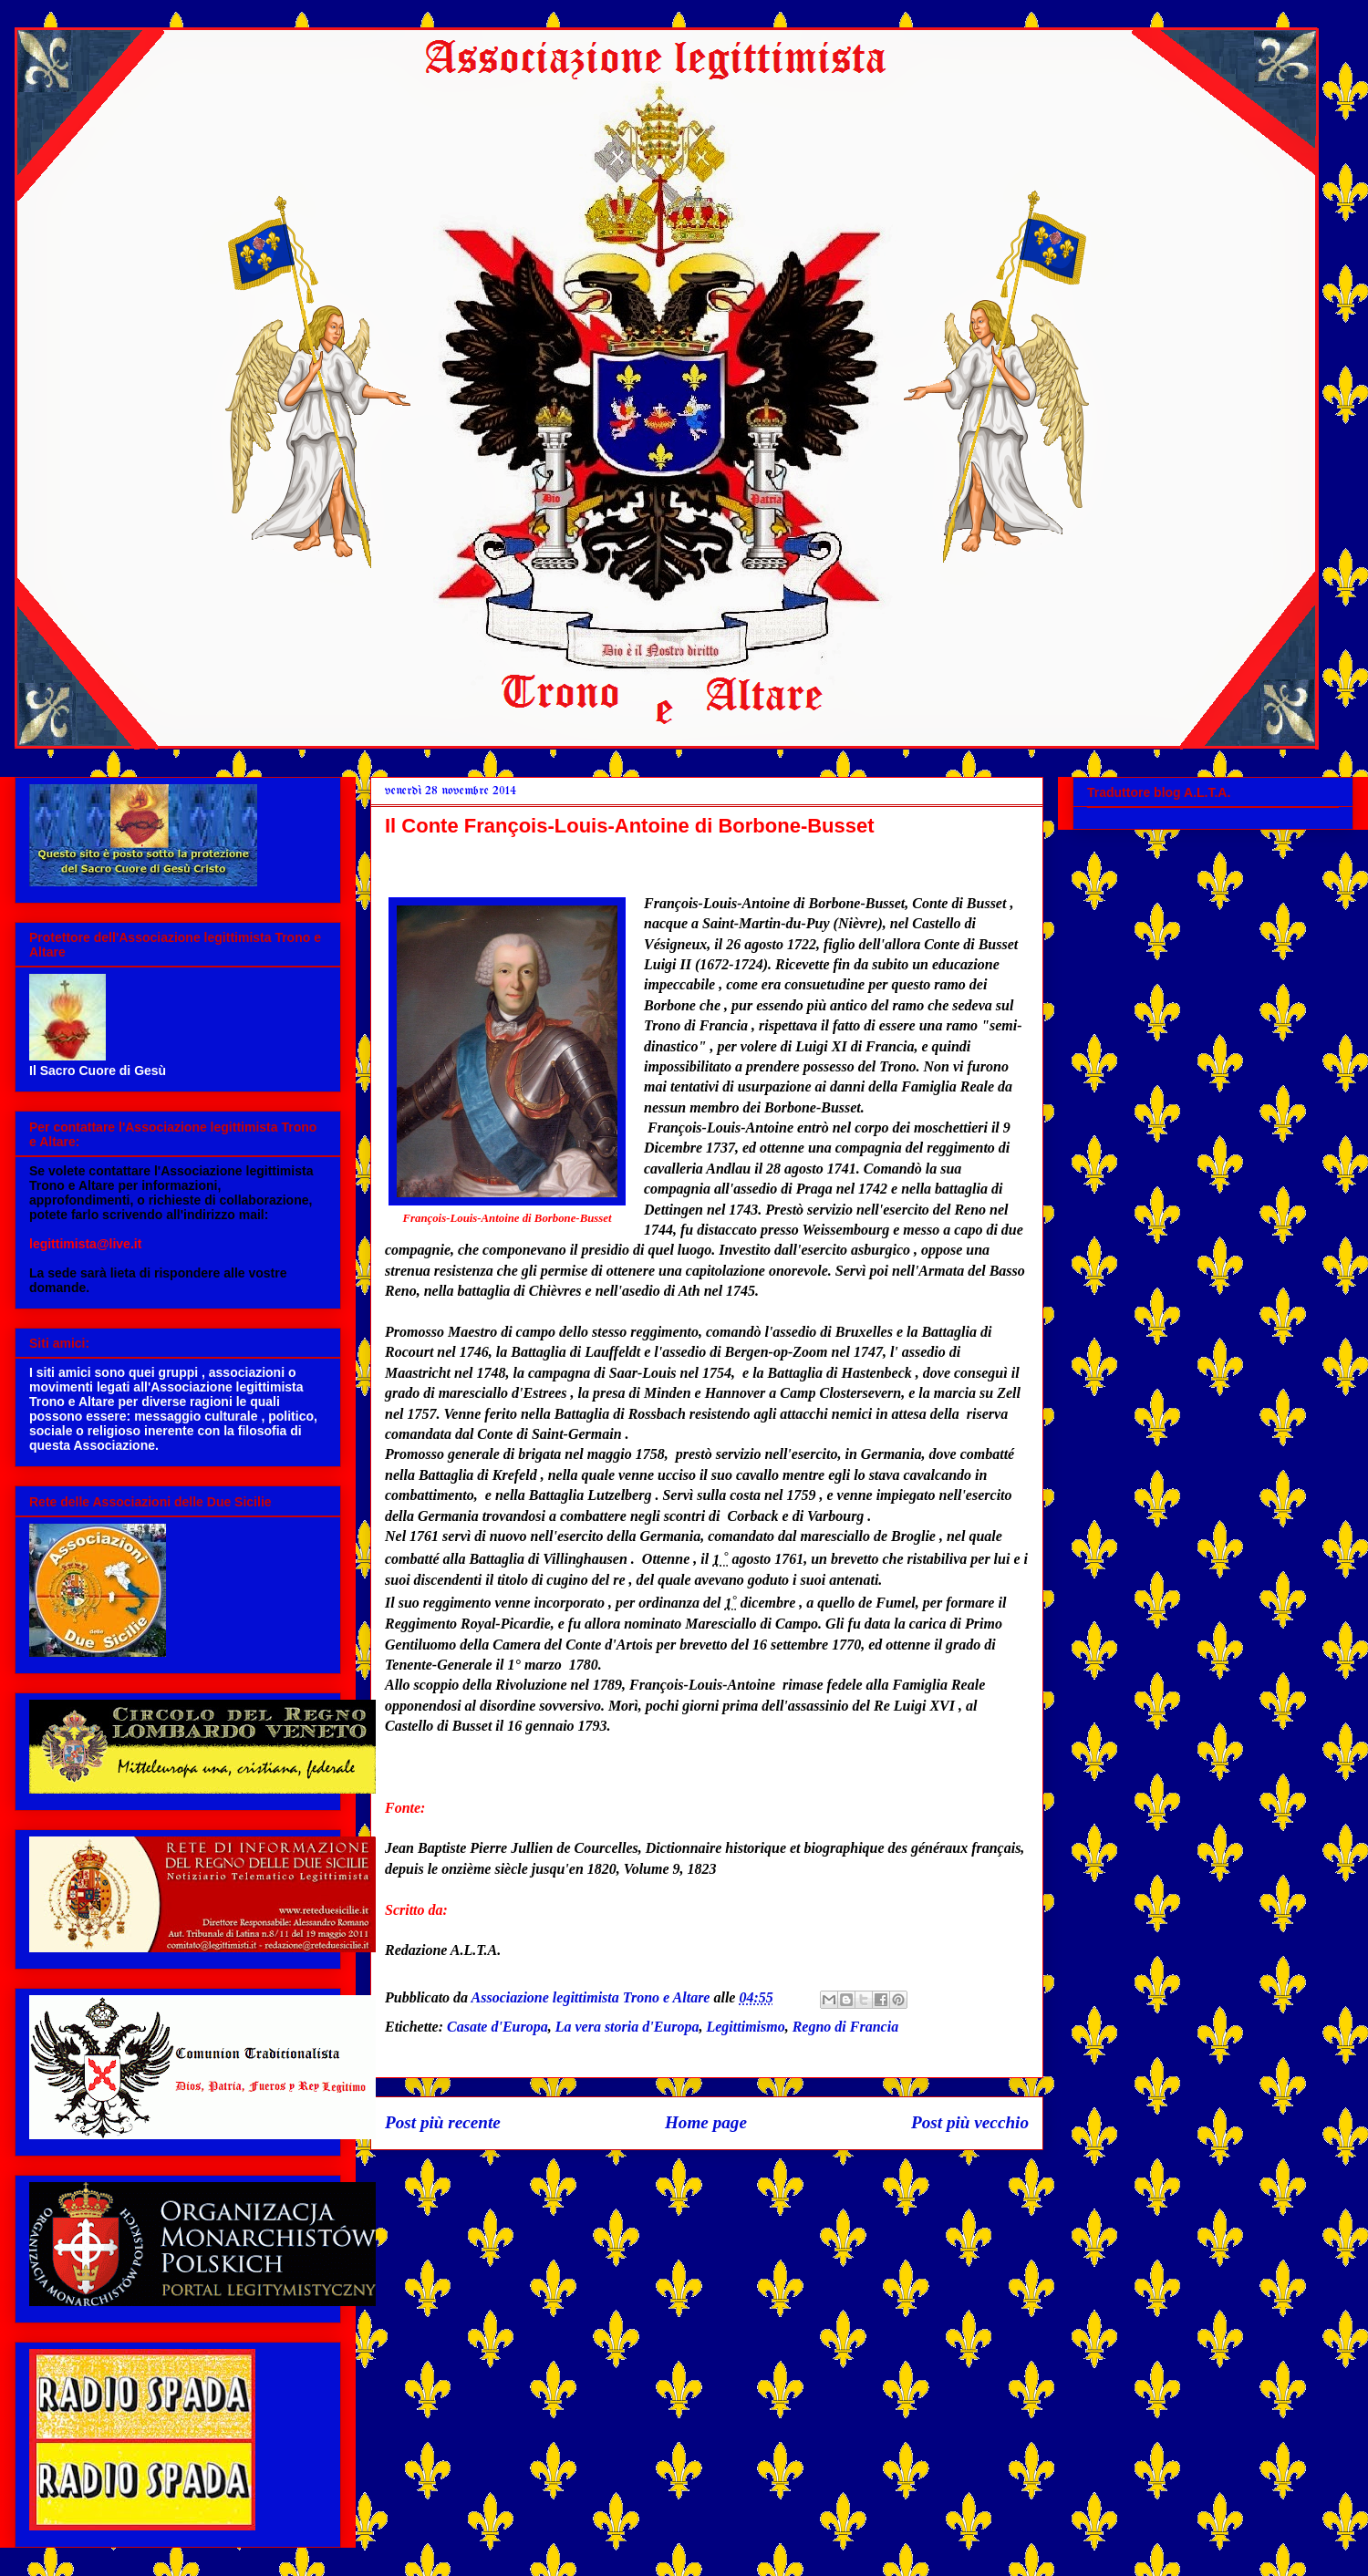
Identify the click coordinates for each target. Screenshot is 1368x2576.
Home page (706, 2122)
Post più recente (443, 2122)
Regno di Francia (845, 2026)
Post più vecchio (970, 2122)
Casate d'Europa (497, 2026)
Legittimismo (745, 2026)
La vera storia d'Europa (627, 2026)
